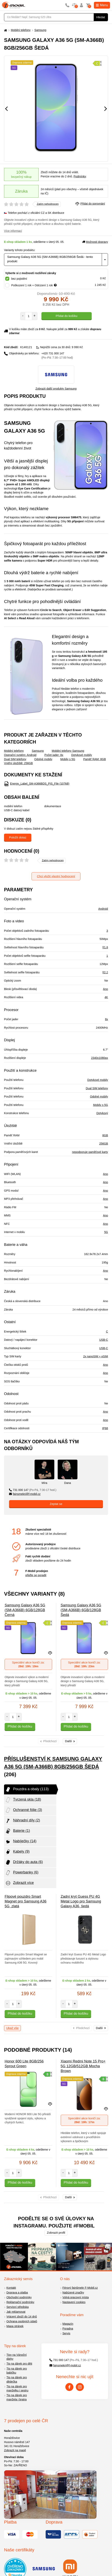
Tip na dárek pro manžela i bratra (16, 2397)
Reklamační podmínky (20, 2302)
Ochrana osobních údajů (21, 2321)
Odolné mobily (43, 759)
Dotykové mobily (81, 754)
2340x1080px (99, 1057)
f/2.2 (105, 972)
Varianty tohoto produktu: (19, 250)
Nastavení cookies (74, 2302)
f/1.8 (105, 947)
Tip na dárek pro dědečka (16, 2379)
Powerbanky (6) (21, 1872)
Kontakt (11, 2287)
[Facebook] (69, 2387)
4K (106, 997)
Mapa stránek (15, 2326)
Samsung (40, 30)
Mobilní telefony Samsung (68, 750)
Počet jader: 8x (53, 754)
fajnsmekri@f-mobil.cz (25, 1493)
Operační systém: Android (20, 754)
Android (103, 908)
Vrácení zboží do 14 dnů (21, 2316)
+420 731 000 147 (57, 355)
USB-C (103, 1339)
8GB (105, 1135)
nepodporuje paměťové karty (90, 1151)
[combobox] (56, 259)
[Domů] (5, 30)
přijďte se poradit (35, 1575)
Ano (105, 988)
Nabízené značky (73, 2292)
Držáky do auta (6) (24, 1862)
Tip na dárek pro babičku (16, 2370)
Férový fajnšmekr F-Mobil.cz (80, 2287)
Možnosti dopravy (95, 241)
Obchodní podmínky (19, 2297)
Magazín (68, 2323)
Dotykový (102, 1113)
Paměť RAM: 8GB (94, 759)
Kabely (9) (17, 1852)
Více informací (13, 230)
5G (106, 1231)
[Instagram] (80, 2387)
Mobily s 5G (67, 759)
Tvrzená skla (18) (23, 1800)
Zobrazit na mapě (15, 2450)
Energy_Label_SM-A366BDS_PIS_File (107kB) (36, 783)
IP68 (105, 1428)
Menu (102, 5)
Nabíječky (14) (20, 1841)
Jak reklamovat (15, 2311)
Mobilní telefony (21, 30)
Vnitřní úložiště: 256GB (18, 763)
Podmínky (80, 176)
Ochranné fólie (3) (23, 1810)
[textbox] (56, 259)
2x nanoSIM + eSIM (95, 1356)
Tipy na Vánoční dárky (16, 2356)
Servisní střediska (17, 2306)
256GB (103, 1143)
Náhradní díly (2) (22, 1820)
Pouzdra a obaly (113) (27, 1789)
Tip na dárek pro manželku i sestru (17, 2388)
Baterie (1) (17, 1831)
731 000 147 (32, 1489)
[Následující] (105, 109)
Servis (66, 2333)
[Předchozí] (6, 109)
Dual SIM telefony (15, 759)
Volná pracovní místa (76, 2297)
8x (106, 1019)
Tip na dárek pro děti (19, 2363)
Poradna (68, 2328)
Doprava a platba (17, 2292)
